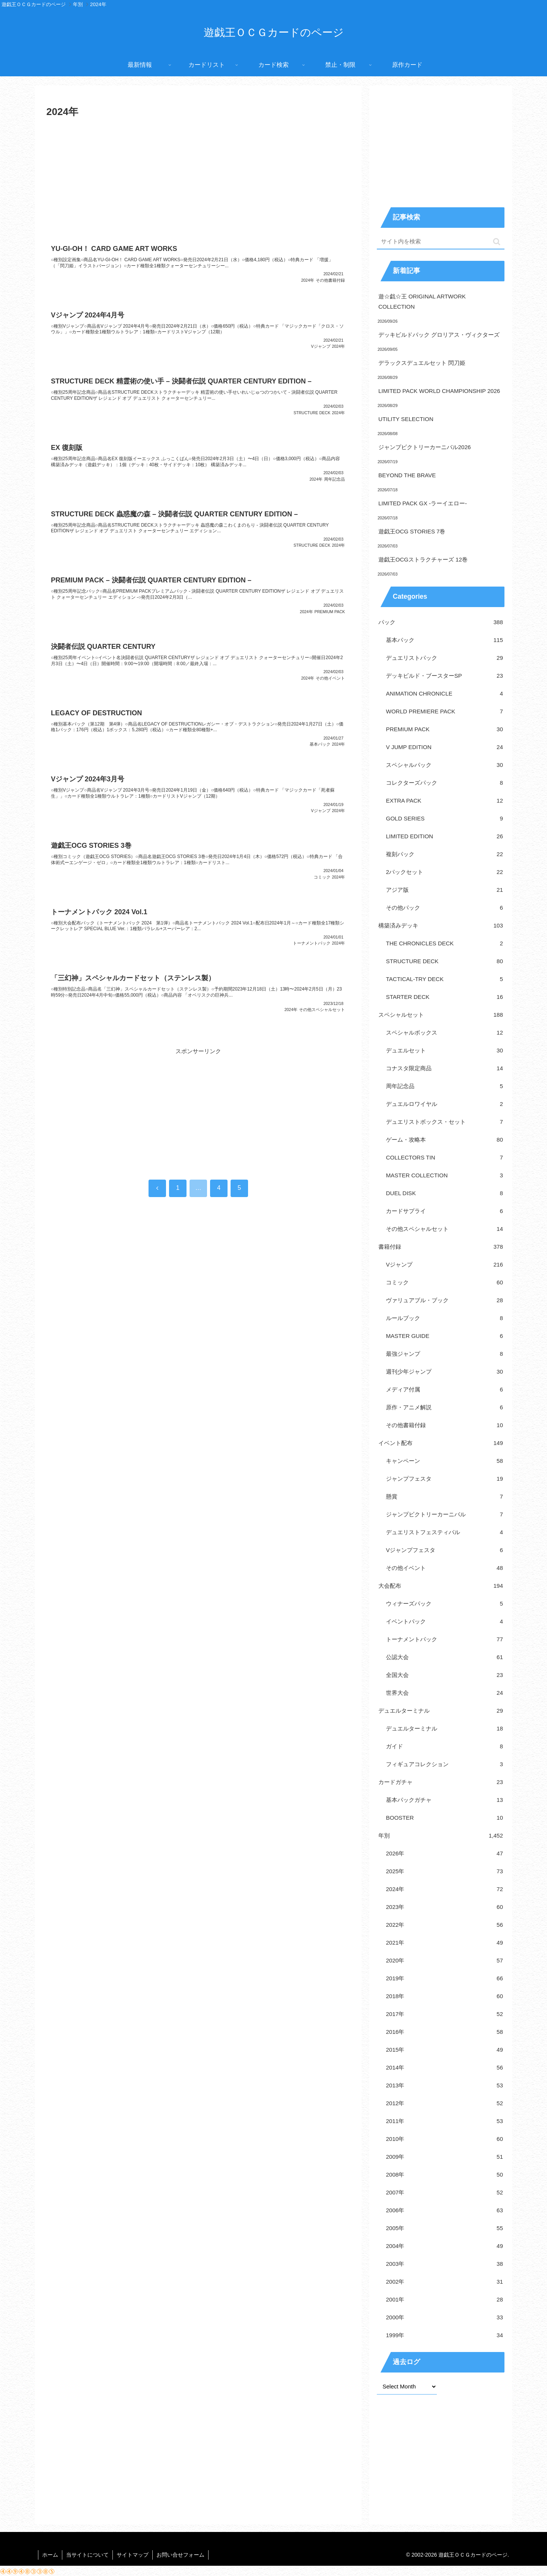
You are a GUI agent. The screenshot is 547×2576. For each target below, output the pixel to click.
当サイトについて (87, 2555)
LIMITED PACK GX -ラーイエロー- (422, 503)
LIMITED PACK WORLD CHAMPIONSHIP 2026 (439, 391)
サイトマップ (133, 2555)
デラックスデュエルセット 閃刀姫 (421, 363)
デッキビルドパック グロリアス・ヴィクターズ (439, 334)
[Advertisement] (198, 178)
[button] (496, 241)
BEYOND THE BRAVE (407, 475)
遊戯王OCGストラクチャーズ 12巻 (423, 559)
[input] (440, 241)
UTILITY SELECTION (405, 419)
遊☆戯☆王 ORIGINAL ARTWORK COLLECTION (422, 301)
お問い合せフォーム (180, 2555)
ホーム (50, 2555)
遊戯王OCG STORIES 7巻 (411, 531)
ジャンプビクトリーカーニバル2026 (424, 447)
